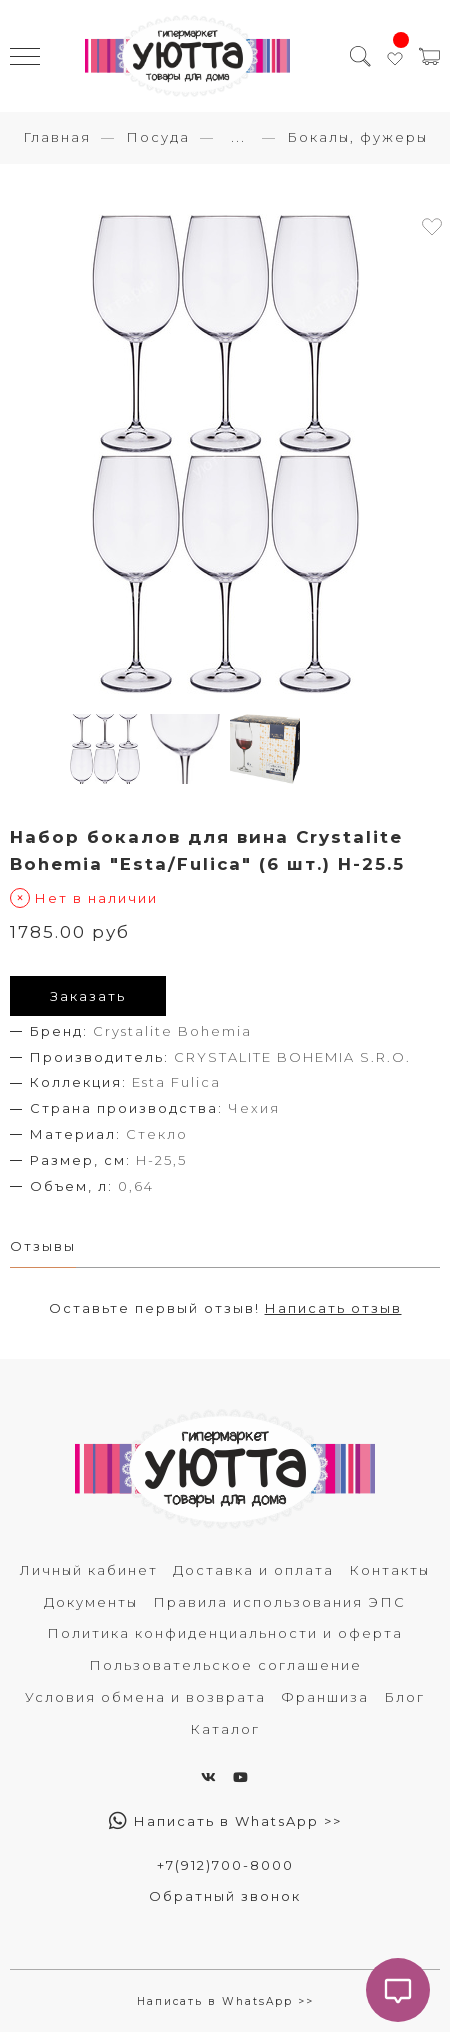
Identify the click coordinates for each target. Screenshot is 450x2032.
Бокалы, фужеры (357, 137)
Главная (57, 137)
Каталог (225, 1729)
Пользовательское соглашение (225, 1665)
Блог (404, 1697)
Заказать (88, 996)
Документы (91, 1602)
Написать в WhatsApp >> (225, 1821)
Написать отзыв (333, 1308)
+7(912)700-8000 (225, 1865)
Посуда (158, 137)
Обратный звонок (225, 1896)
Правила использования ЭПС (279, 1602)
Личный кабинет (89, 1570)
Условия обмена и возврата (145, 1697)
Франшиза (325, 1697)
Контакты (389, 1570)
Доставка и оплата (253, 1570)
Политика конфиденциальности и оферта (225, 1633)
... (238, 137)
